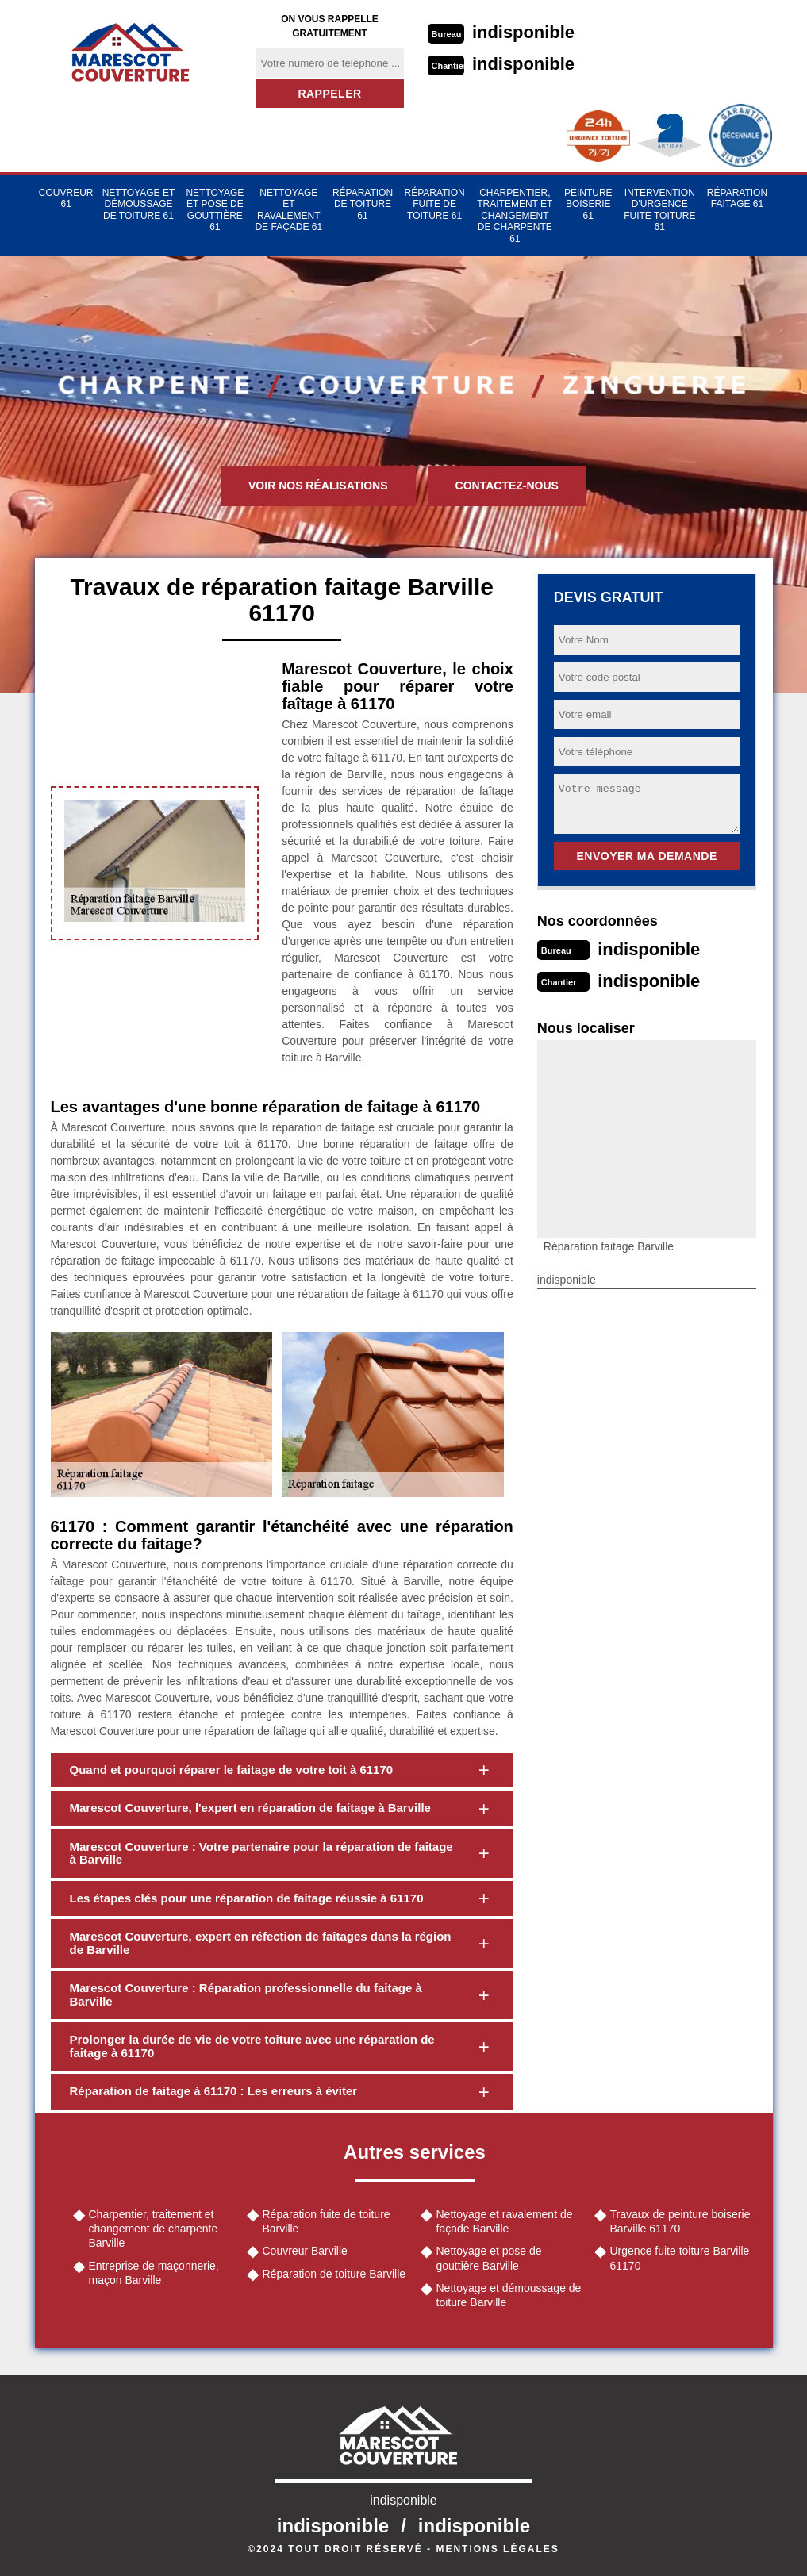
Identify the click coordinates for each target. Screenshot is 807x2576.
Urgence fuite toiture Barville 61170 (680, 2257)
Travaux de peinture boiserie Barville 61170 (680, 2221)
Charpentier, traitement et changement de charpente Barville (153, 2228)
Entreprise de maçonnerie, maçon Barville (154, 2272)
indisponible (523, 32)
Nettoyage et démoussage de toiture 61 (138, 204)
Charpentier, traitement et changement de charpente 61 (514, 215)
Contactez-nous (507, 485)
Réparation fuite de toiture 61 (434, 204)
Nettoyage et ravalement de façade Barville (504, 2221)
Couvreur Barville (305, 2250)
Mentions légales (497, 2549)
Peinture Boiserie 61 (588, 204)
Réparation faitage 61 (737, 198)
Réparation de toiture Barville (334, 2273)
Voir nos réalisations (318, 485)
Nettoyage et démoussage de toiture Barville (509, 2295)
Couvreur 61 (66, 198)
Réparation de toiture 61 (362, 204)
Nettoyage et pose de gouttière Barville (489, 2257)
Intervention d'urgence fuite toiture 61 (659, 209)
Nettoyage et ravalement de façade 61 (288, 209)
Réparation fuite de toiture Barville (326, 2221)
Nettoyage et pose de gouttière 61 (215, 209)
